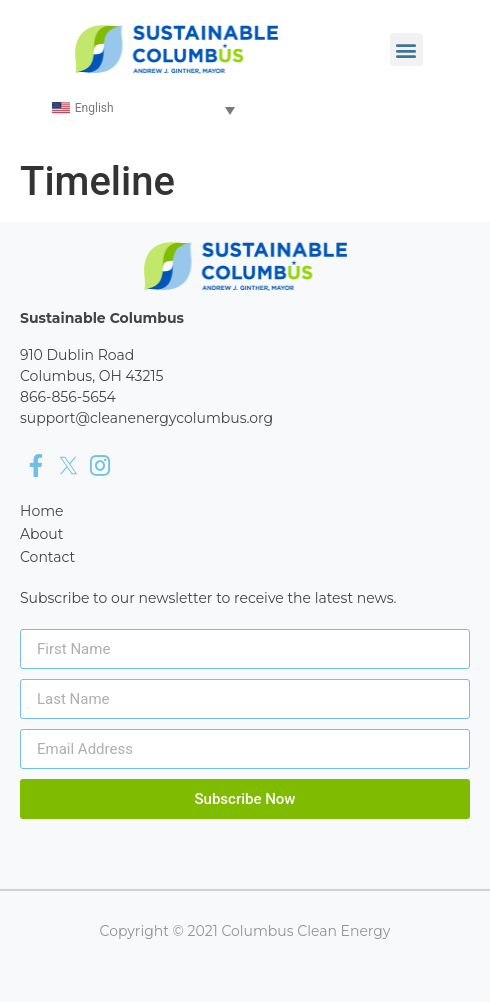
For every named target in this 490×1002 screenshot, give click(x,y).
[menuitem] (145, 109)
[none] (145, 109)
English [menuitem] (94, 108)
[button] (406, 49)
